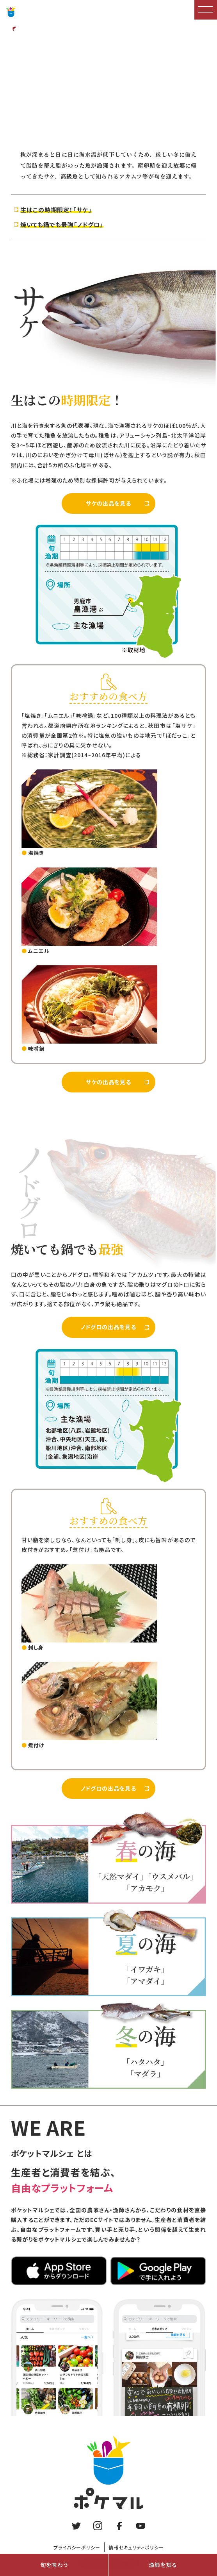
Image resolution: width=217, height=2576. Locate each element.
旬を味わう (54, 2565)
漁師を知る (163, 2565)
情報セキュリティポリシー (136, 2547)
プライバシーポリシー (76, 2547)
